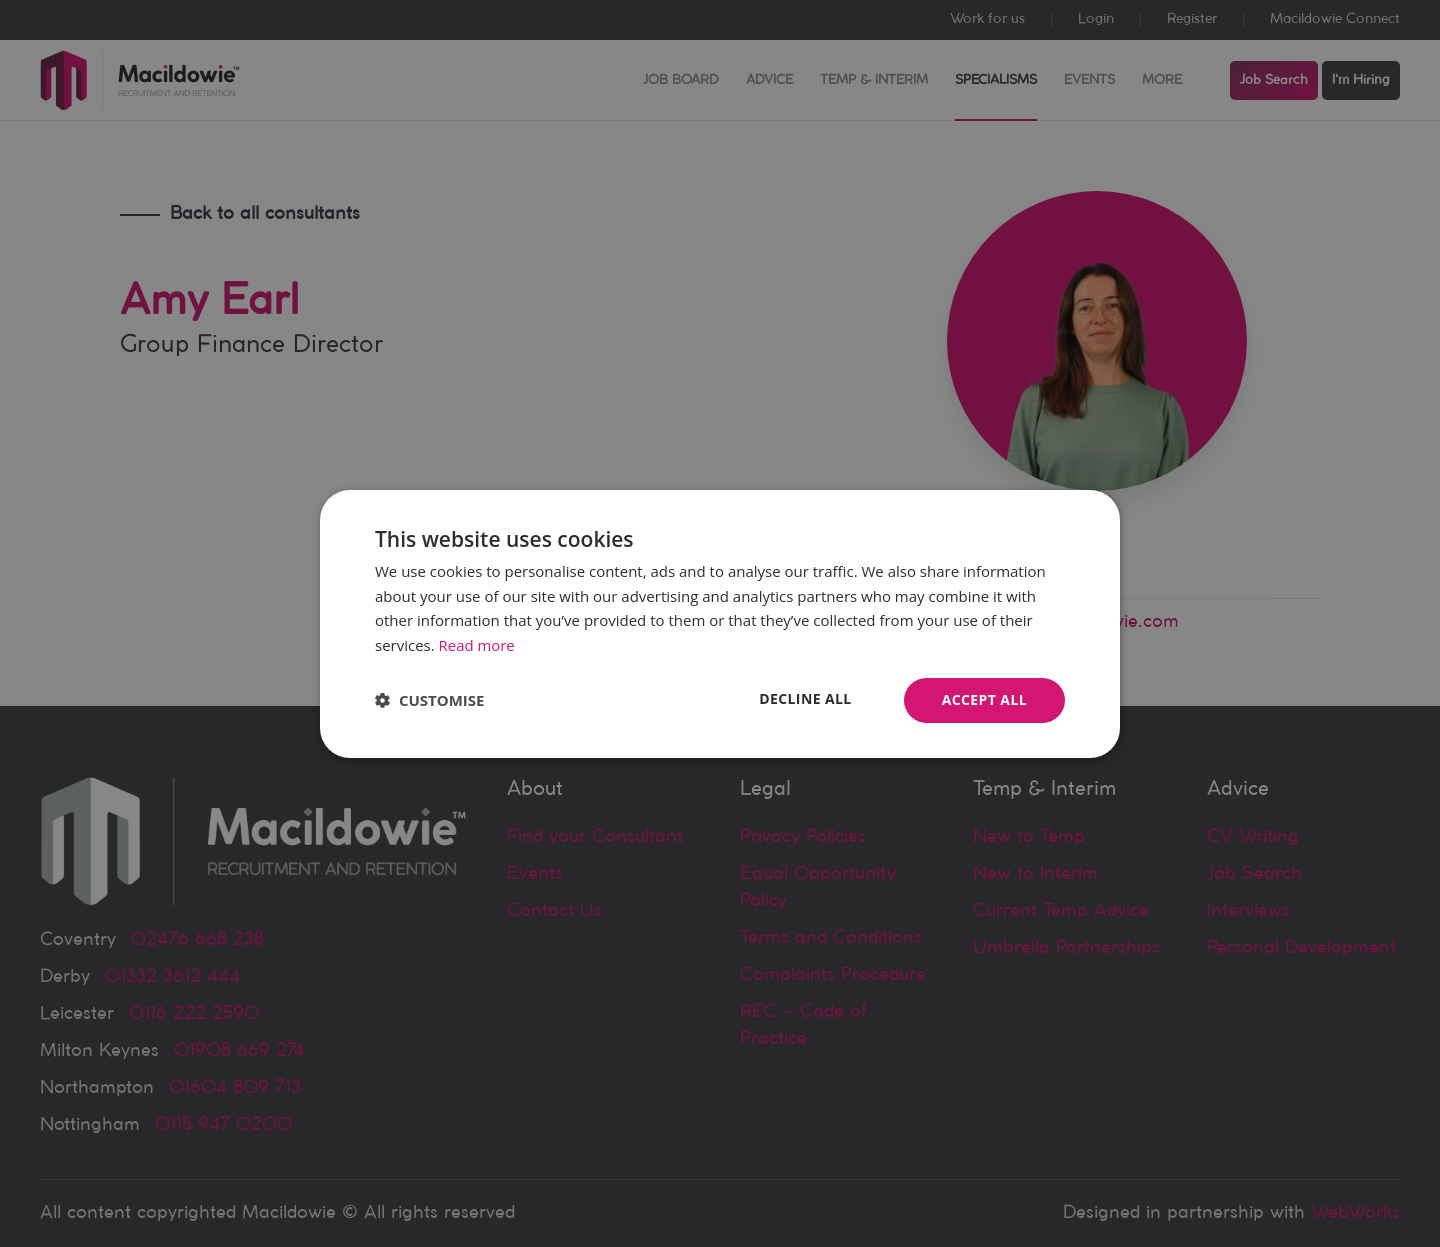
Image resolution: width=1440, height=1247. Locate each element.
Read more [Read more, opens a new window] (477, 645)
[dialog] (720, 623)
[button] (429, 700)
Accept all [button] (984, 699)
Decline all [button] (805, 698)
